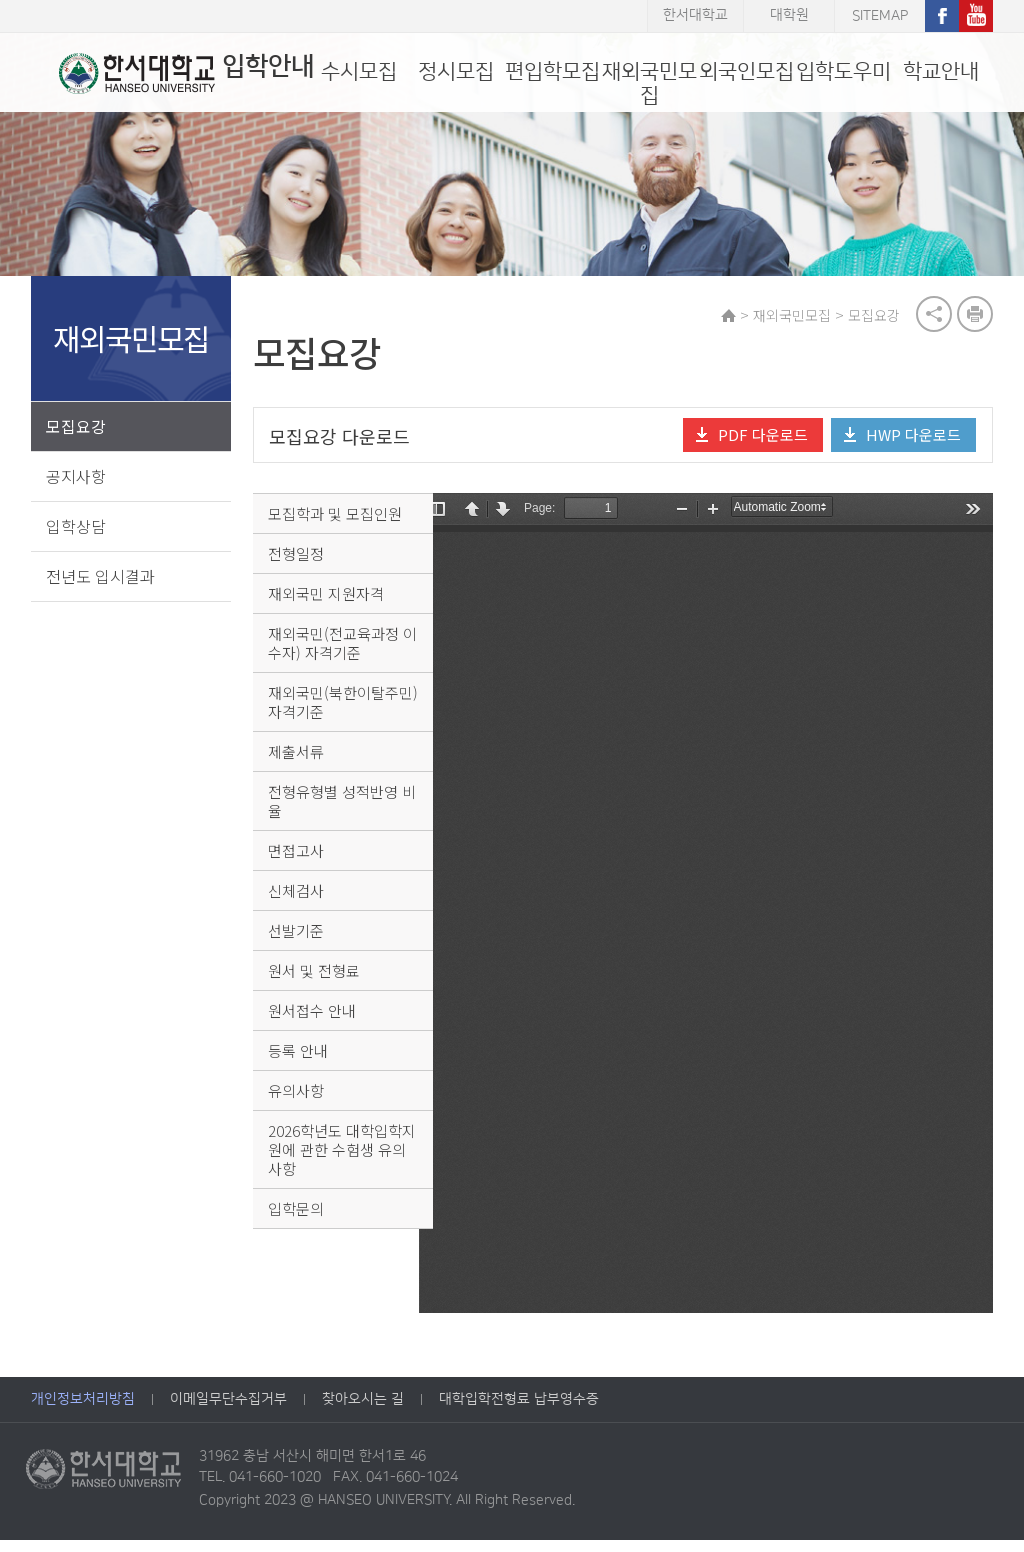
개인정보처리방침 (83, 1411)
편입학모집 (552, 71)
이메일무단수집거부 (228, 1411)
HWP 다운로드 (913, 444)
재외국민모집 (649, 83)
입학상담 (76, 532)
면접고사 (314, 860)
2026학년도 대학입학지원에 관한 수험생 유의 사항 (360, 1159)
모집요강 (76, 432)
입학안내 (160, 74)
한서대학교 (695, 16)
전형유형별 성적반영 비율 (360, 811)
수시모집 (359, 71)
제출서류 (314, 761)
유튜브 (976, 16)
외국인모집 (746, 71)
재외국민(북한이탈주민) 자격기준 (361, 712)
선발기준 (314, 940)
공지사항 (76, 482)
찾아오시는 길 (363, 1411)
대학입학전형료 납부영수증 (519, 1411)
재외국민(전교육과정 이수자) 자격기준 (360, 653)
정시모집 (456, 71)
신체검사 (314, 900)
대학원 (789, 16)
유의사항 (314, 1100)
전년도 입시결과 (100, 582)
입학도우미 (843, 71)
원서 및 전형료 (332, 980)
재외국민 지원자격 (344, 603)
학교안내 (941, 71)
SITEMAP (880, 16)
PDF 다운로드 (763, 444)
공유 (934, 320)
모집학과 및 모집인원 (353, 523)
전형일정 (314, 563)
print (975, 320)
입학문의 (314, 1218)
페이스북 (942, 16)
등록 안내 (316, 1060)
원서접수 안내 (330, 1020)
